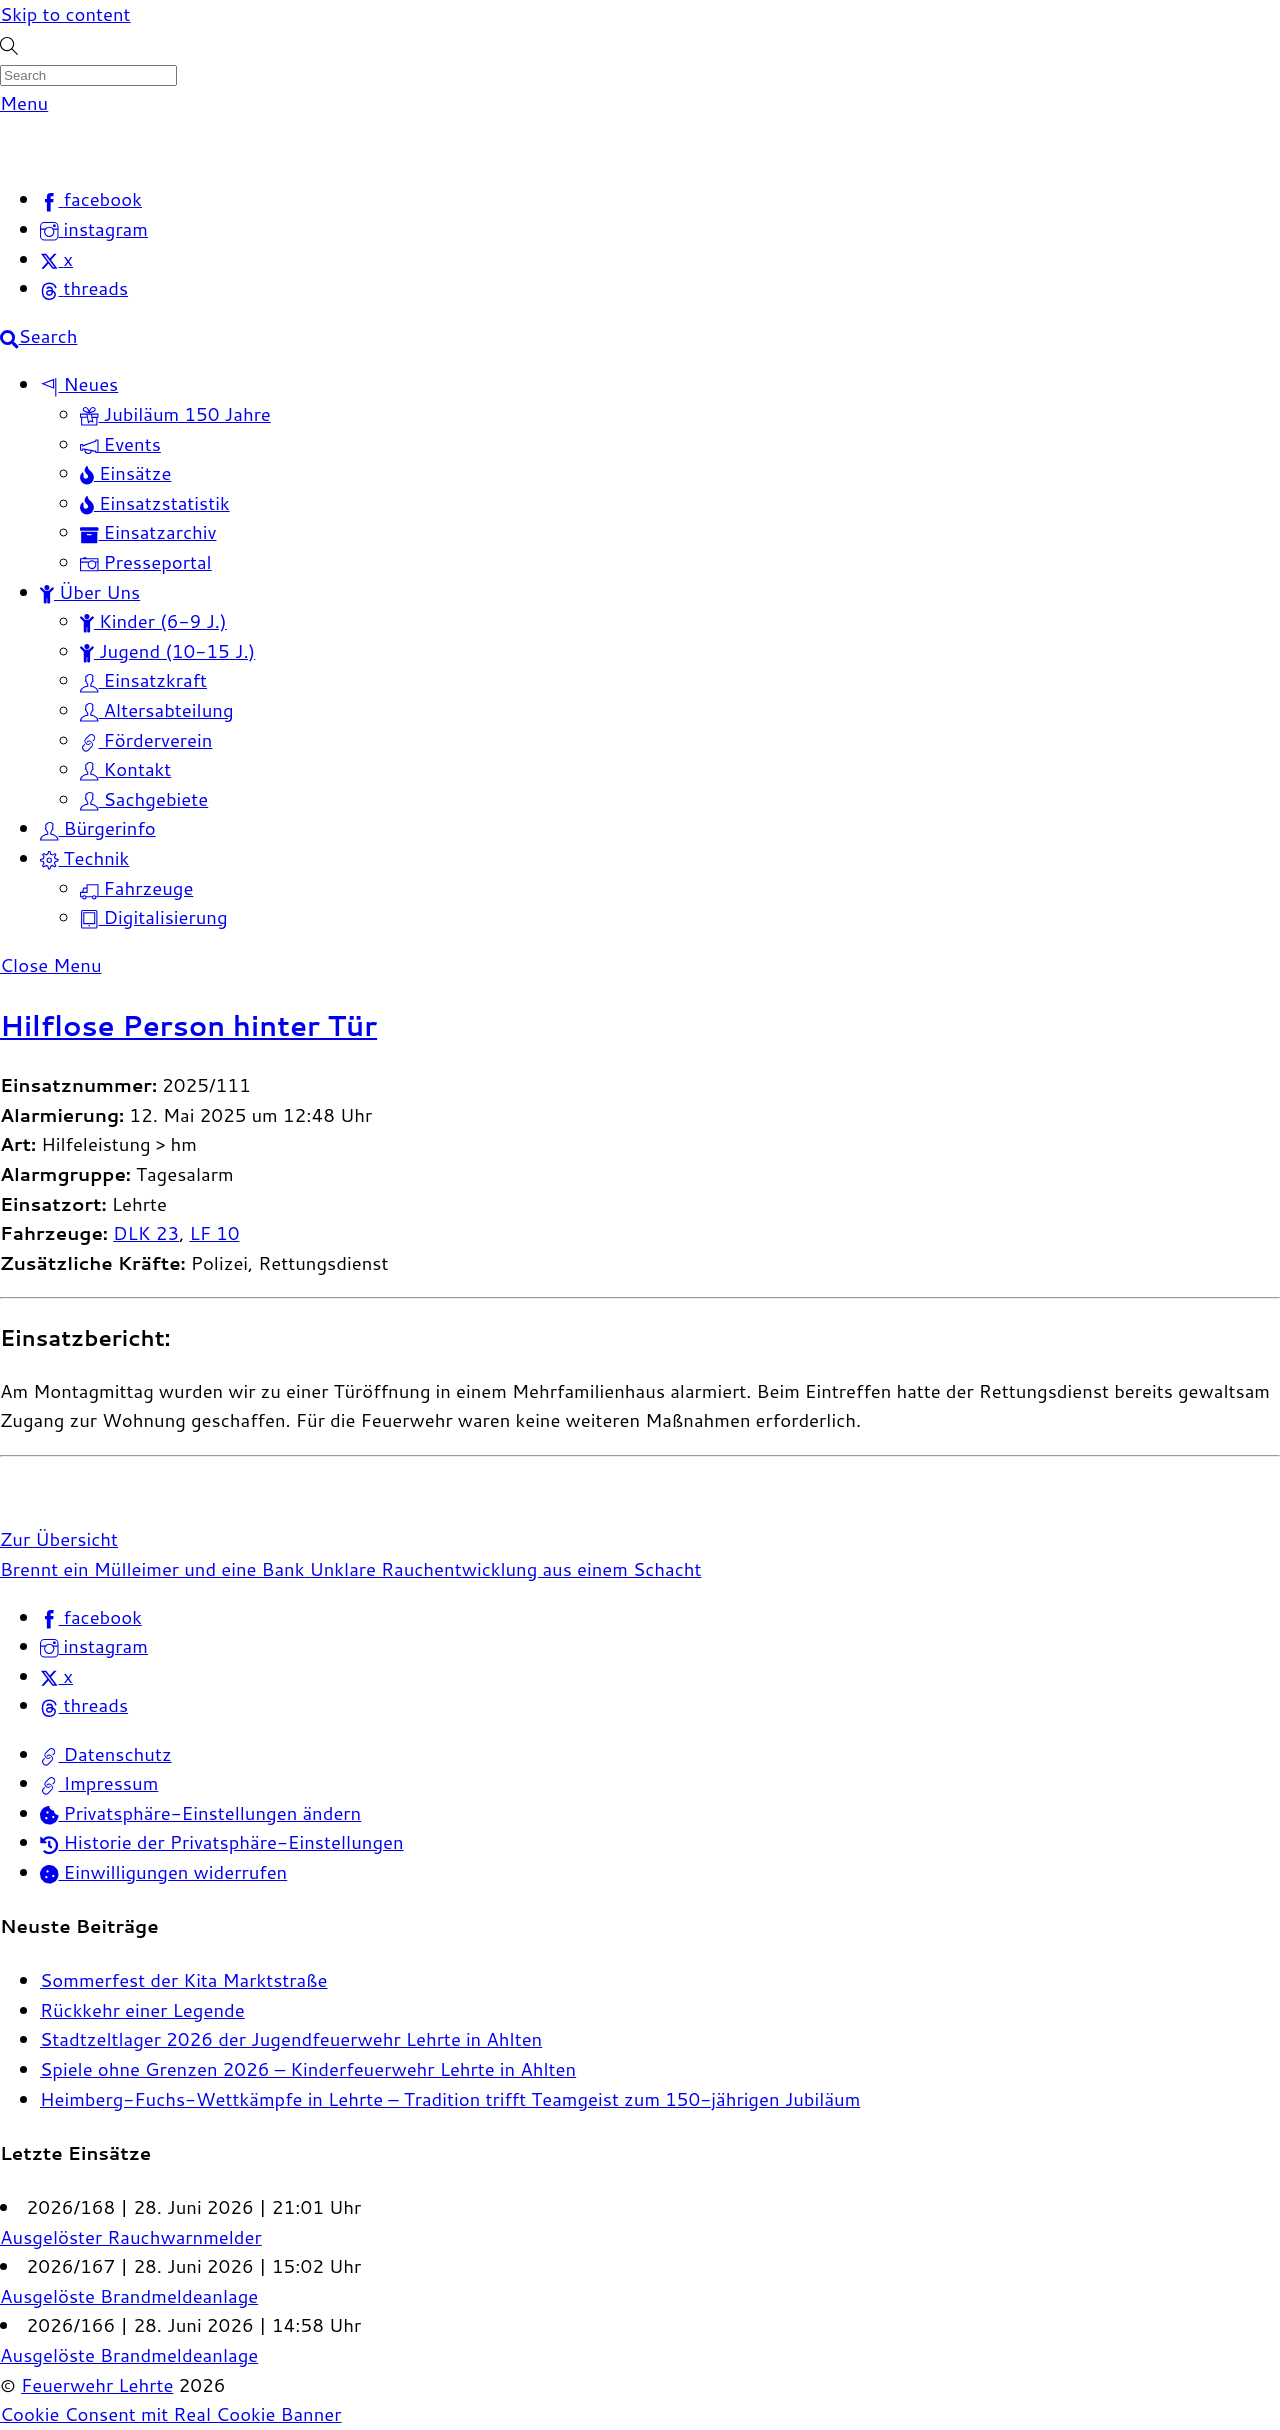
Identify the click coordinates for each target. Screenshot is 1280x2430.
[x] (56, 259)
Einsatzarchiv (148, 532)
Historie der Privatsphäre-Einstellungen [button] (222, 1842)
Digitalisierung (154, 917)
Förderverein (146, 740)
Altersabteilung (157, 710)
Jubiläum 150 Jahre (175, 414)
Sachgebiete (144, 799)
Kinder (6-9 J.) (153, 621)
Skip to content (65, 14)
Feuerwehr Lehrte (97, 2385)
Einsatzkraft (143, 680)
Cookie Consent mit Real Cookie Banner (171, 2414)
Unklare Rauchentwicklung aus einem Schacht (502, 1569)
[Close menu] (51, 965)
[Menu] (24, 103)
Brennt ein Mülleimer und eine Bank (152, 1569)
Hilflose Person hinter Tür (188, 1025)
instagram (94, 1646)
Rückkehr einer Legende (142, 2010)
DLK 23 (146, 1233)
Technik (84, 858)
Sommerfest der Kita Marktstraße (184, 1980)
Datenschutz (106, 1754)
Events (120, 444)
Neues (79, 384)
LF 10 (214, 1233)
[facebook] (91, 199)
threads (84, 1705)
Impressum (99, 1783)
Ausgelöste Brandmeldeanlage (129, 2296)
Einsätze (125, 473)
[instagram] (94, 229)
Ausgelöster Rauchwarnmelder (131, 2237)
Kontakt (125, 769)
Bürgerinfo (98, 828)
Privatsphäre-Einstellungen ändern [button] (200, 1813)
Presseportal (146, 562)
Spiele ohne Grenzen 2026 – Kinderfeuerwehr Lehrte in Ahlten (308, 2069)
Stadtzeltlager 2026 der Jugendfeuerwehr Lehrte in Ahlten (291, 2039)
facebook (91, 1617)
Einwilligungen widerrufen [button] (163, 1872)
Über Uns (90, 592)
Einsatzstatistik (155, 503)
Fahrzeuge (136, 888)
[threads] (84, 288)
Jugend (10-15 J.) (167, 651)
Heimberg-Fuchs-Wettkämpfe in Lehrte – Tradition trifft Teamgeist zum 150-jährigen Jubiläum (450, 2099)
